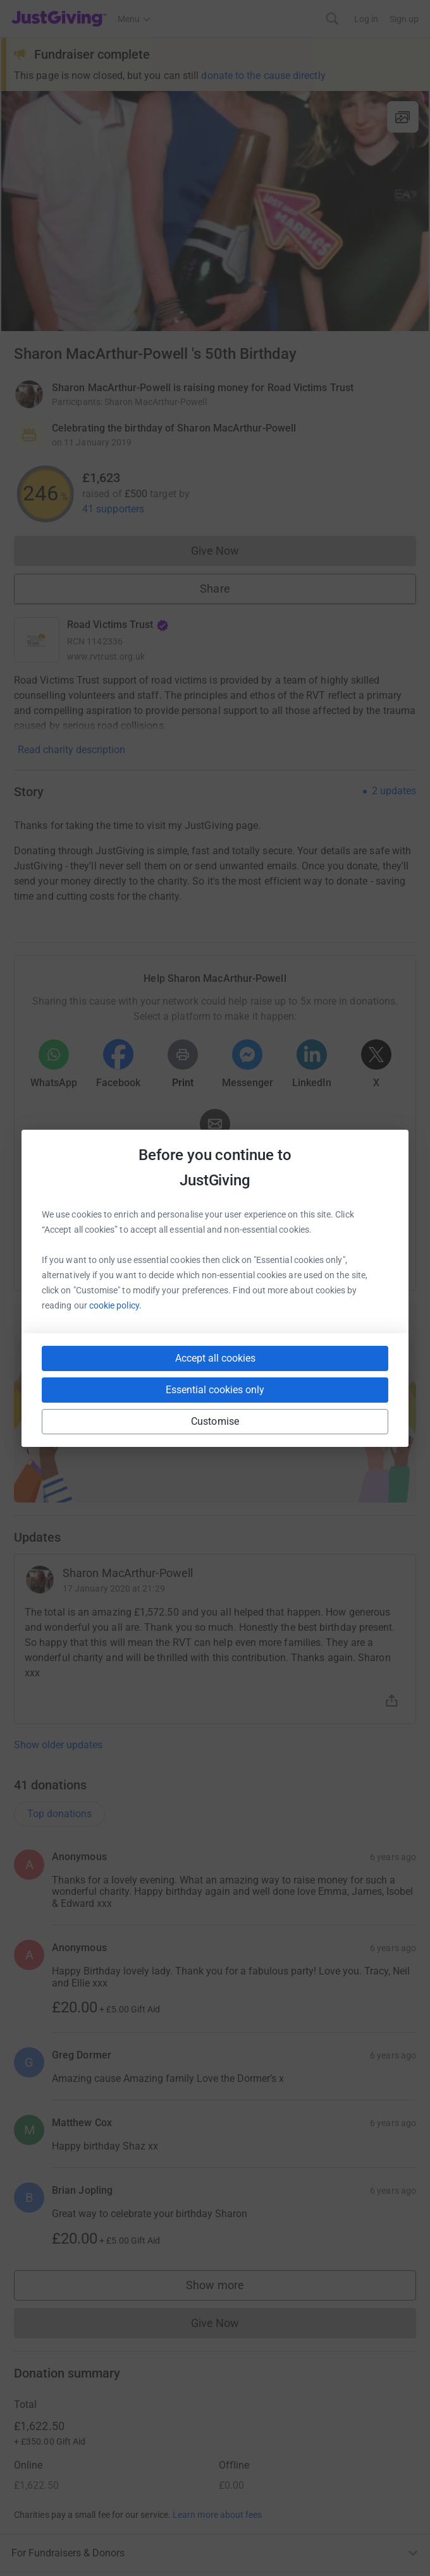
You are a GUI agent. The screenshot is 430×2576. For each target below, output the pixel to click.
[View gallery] (403, 117)
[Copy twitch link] (332, 1255)
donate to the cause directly (263, 76)
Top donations (59, 1814)
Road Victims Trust (118, 625)
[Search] (332, 18)
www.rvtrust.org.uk (106, 656)
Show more (227, 2288)
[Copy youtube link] (98, 1255)
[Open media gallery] (215, 211)
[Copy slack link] (143, 1255)
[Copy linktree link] (238, 1258)
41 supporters (113, 509)
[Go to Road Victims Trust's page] (36, 640)
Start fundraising (215, 1420)
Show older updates (58, 1745)
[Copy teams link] (189, 1255)
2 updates (394, 791)
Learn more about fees (217, 2515)
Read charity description (71, 750)
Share (215, 588)
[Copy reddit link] (286, 1255)
